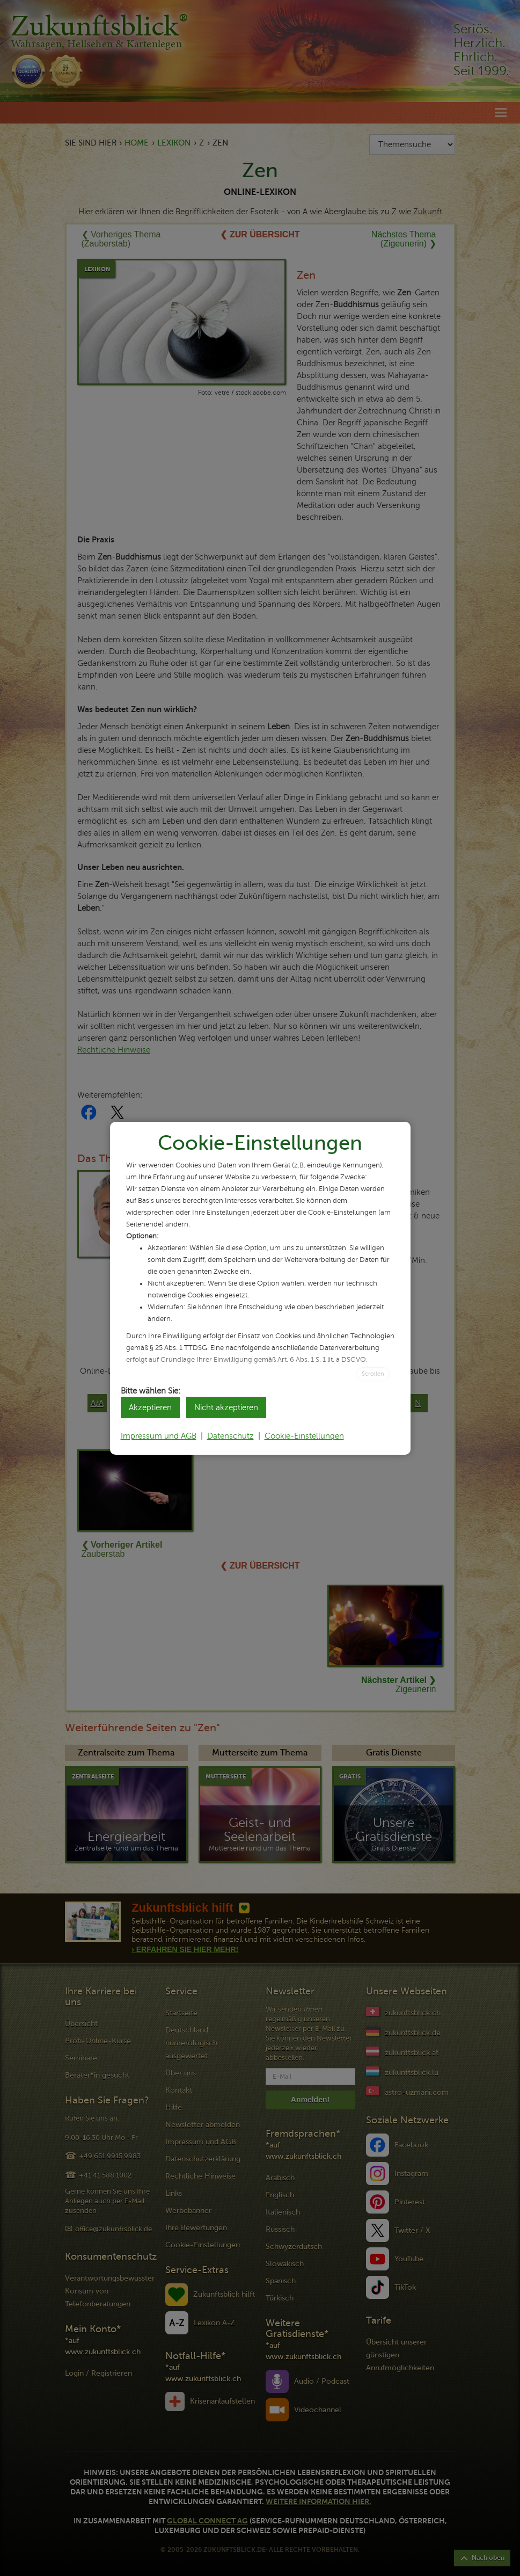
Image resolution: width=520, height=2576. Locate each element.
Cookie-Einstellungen (304, 1436)
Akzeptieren (150, 1407)
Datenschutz (230, 1436)
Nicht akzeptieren (226, 1407)
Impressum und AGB (158, 1436)
